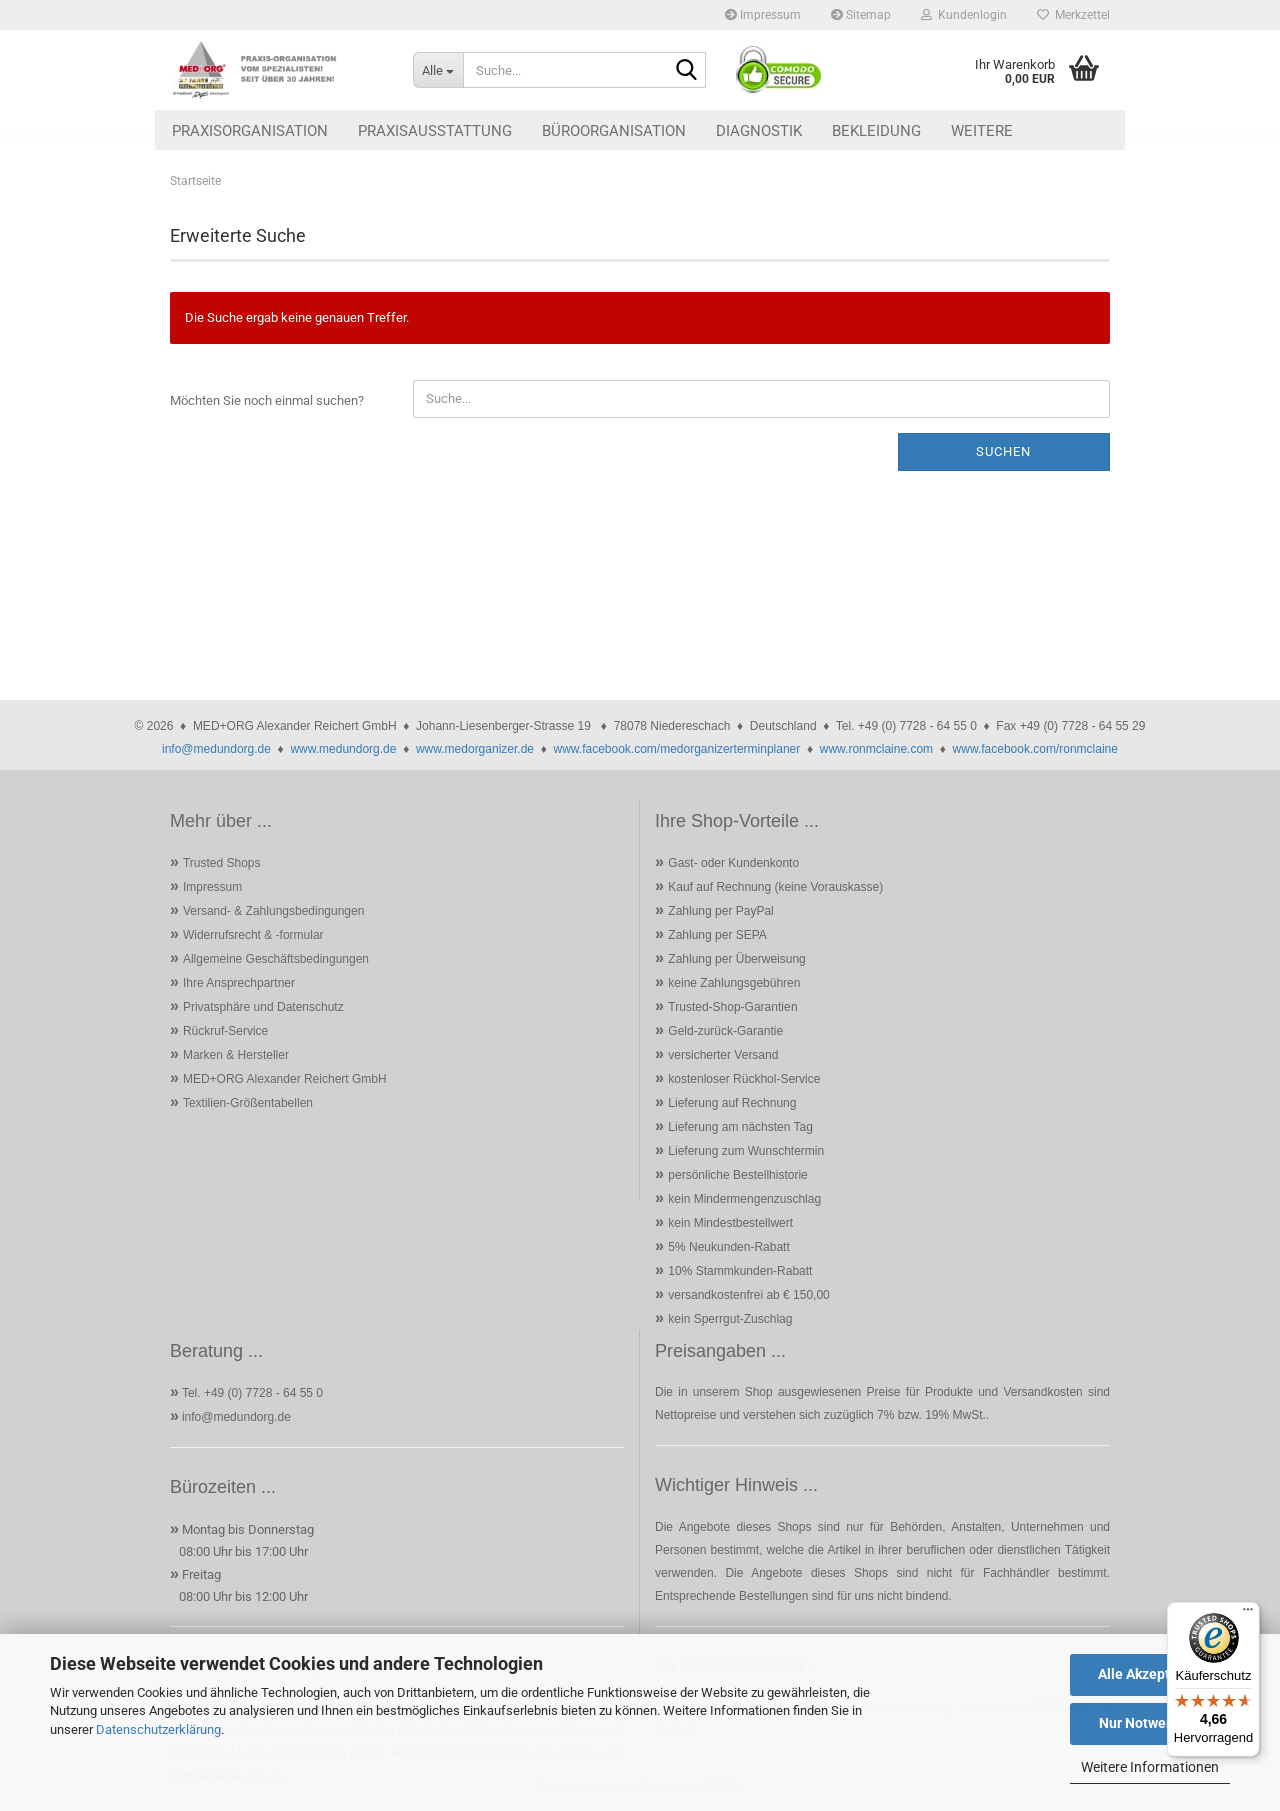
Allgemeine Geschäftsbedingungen (276, 959)
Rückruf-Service (225, 1031)
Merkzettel (1073, 15)
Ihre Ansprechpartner (239, 983)
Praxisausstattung (435, 131)
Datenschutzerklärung (158, 1729)
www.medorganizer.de (475, 749)
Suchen (1003, 451)
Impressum (763, 15)
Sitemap (861, 15)
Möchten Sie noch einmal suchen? (267, 400)
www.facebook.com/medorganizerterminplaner (676, 749)
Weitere (982, 131)
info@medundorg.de (216, 749)
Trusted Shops (222, 863)
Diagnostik (759, 131)
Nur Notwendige (1150, 1723)
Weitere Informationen (1150, 1767)
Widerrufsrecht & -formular (253, 935)
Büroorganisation (614, 131)
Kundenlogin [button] (964, 15)
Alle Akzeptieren (1150, 1674)
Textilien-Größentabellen (248, 1103)
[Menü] (1248, 1614)
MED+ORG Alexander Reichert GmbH (285, 1079)
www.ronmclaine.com (876, 749)
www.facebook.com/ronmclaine (1035, 749)
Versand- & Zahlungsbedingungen (273, 911)
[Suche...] (438, 70)
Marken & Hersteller (236, 1055)
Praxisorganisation (250, 131)
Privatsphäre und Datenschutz (263, 1007)
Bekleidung (876, 131)
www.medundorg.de (343, 749)
